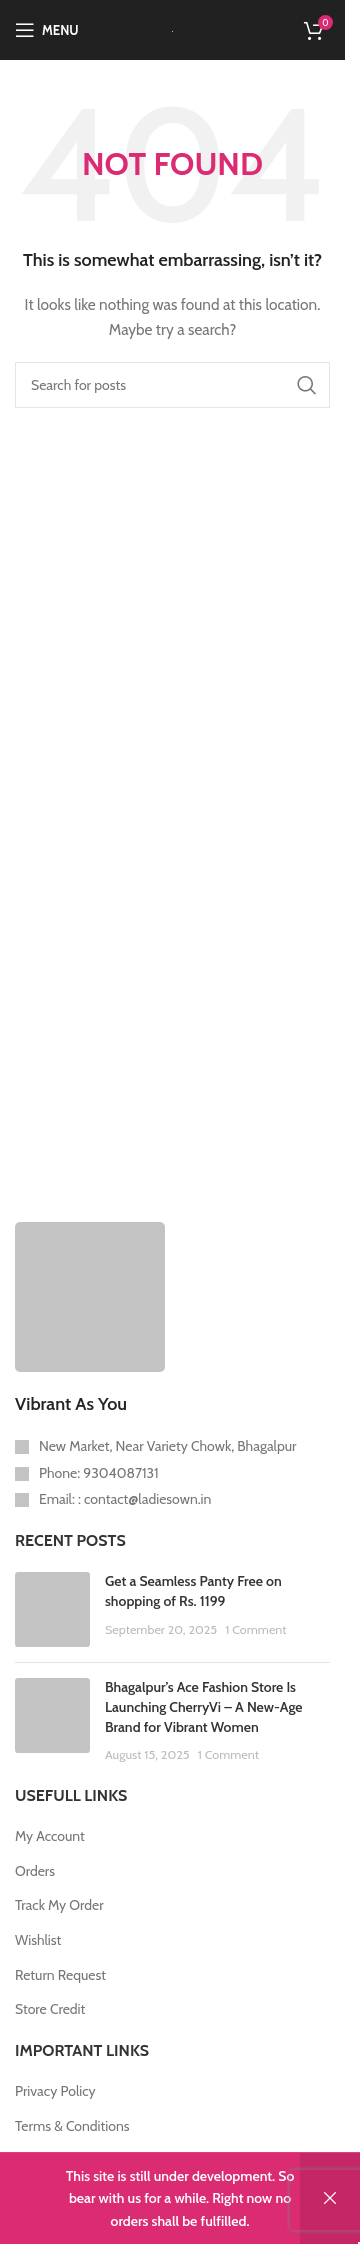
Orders (35, 1871)
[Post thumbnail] (52, 1609)
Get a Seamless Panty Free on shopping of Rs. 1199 (193, 1591)
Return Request (60, 1975)
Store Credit (50, 2009)
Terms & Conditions (72, 2126)
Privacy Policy (55, 2091)
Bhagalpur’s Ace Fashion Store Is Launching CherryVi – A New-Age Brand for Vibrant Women (204, 1706)
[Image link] (90, 1295)
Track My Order (59, 1905)
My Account (50, 1836)
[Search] (172, 385)
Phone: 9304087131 (99, 1473)
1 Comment (255, 1629)
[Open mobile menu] (47, 30)
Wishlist (38, 1940)
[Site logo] (172, 30)
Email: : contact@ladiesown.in (125, 1499)
